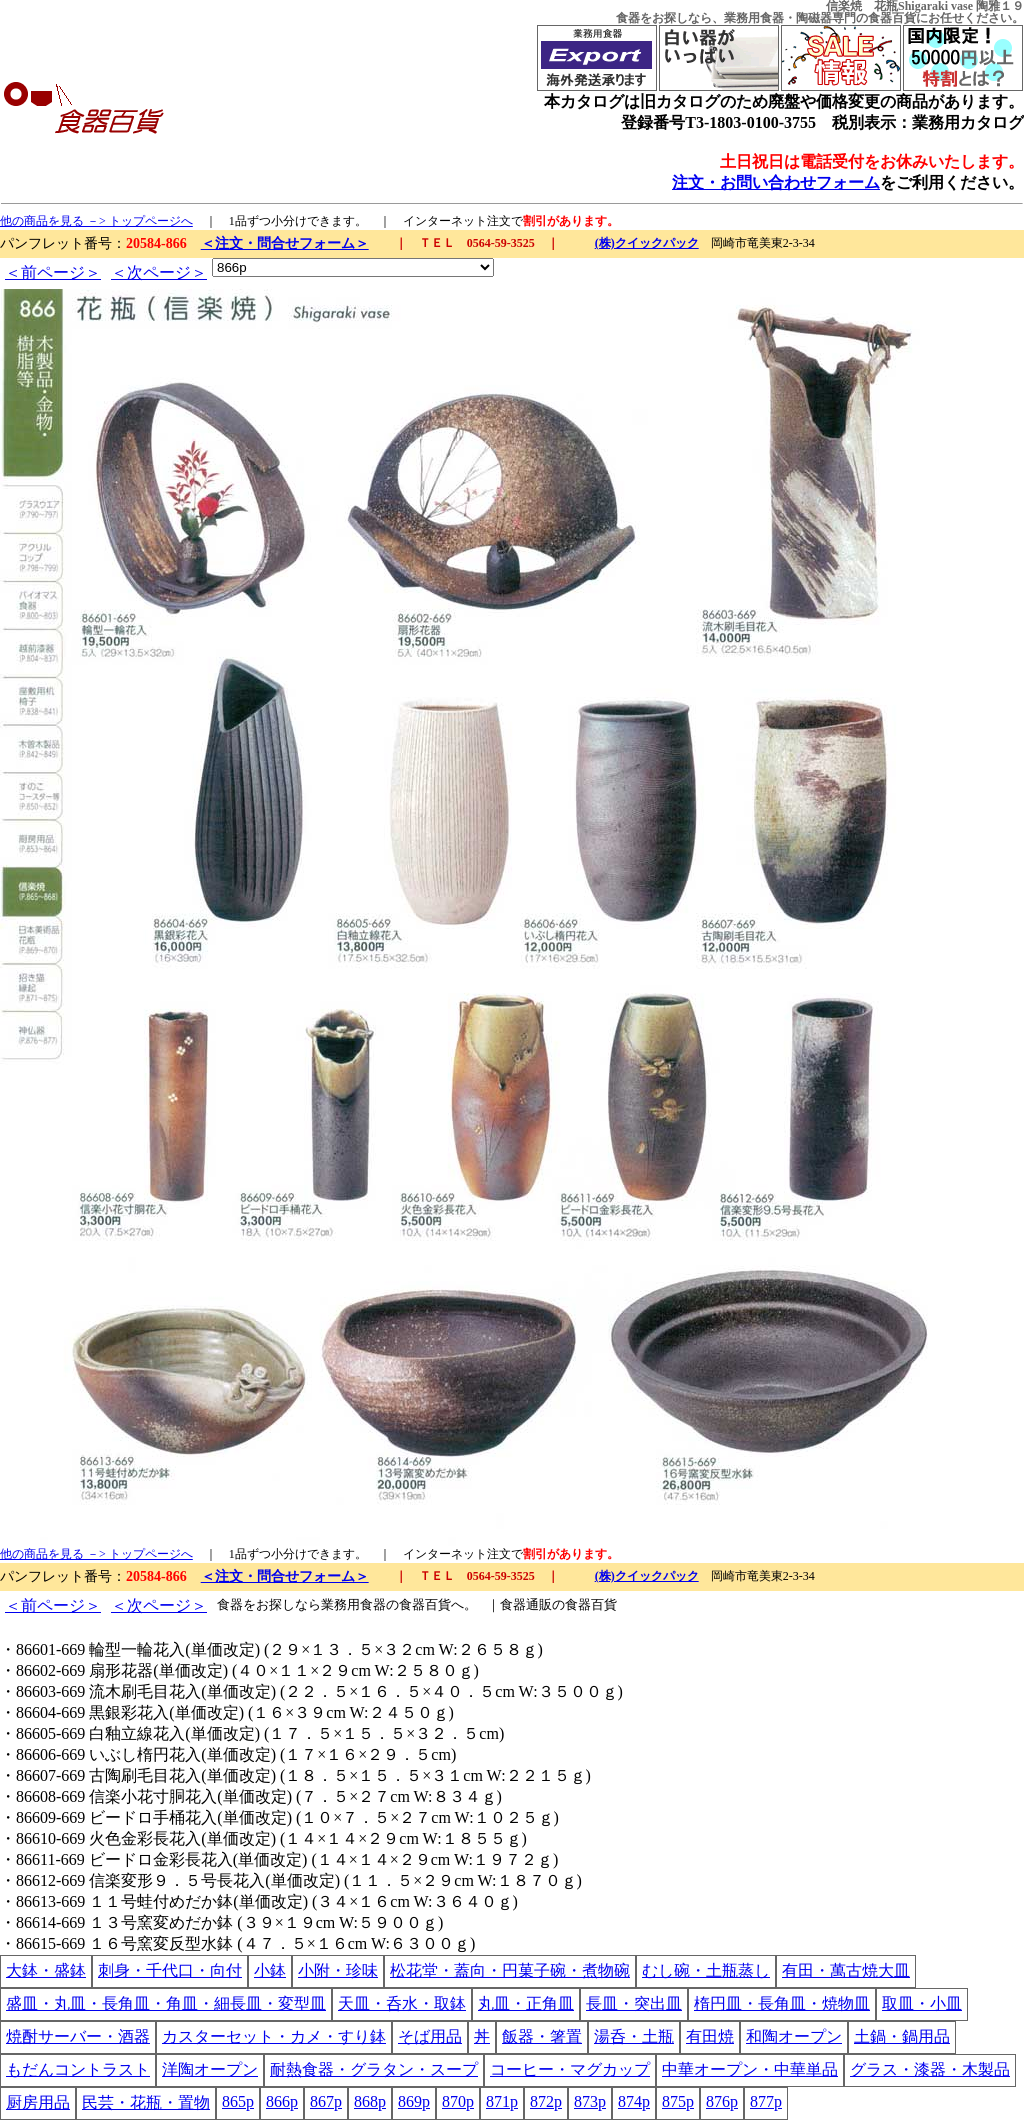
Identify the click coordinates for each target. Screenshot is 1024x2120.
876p (722, 2101)
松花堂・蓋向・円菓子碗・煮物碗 (510, 1970)
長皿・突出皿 (634, 2003)
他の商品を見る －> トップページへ (96, 221)
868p (370, 2101)
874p (634, 2101)
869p (414, 2101)
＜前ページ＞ (53, 272)
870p (458, 2101)
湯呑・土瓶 (634, 2036)
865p (238, 2101)
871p (502, 2101)
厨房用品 (38, 2102)
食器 (628, 18)
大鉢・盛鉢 (46, 1970)
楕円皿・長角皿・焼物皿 (782, 2003)
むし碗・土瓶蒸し (706, 1970)
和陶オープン (794, 2036)
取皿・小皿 (922, 2003)
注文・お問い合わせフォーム (776, 182)
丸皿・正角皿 (526, 2003)
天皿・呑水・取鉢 (402, 2003)
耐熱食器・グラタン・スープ (374, 2069)
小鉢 (270, 1970)
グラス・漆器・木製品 (930, 2069)
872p (546, 2101)
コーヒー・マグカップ (570, 2069)
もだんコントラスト (78, 2069)
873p (590, 2101)
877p (766, 2101)
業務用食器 (754, 18)
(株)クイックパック (647, 243)
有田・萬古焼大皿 (846, 1970)
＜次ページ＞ (159, 272)
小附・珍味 (338, 1970)
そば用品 (430, 2036)
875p (678, 2101)
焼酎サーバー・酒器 (78, 2036)
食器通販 (526, 1604)
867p (326, 2101)
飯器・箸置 (542, 2036)
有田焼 (710, 2036)
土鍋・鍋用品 (902, 2036)
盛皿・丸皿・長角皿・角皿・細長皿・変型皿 (166, 2003)
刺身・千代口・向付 (170, 1970)
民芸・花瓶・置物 (146, 2102)
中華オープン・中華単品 (750, 2069)
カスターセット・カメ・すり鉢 (274, 2036)
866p (282, 2101)
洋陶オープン (210, 2069)
